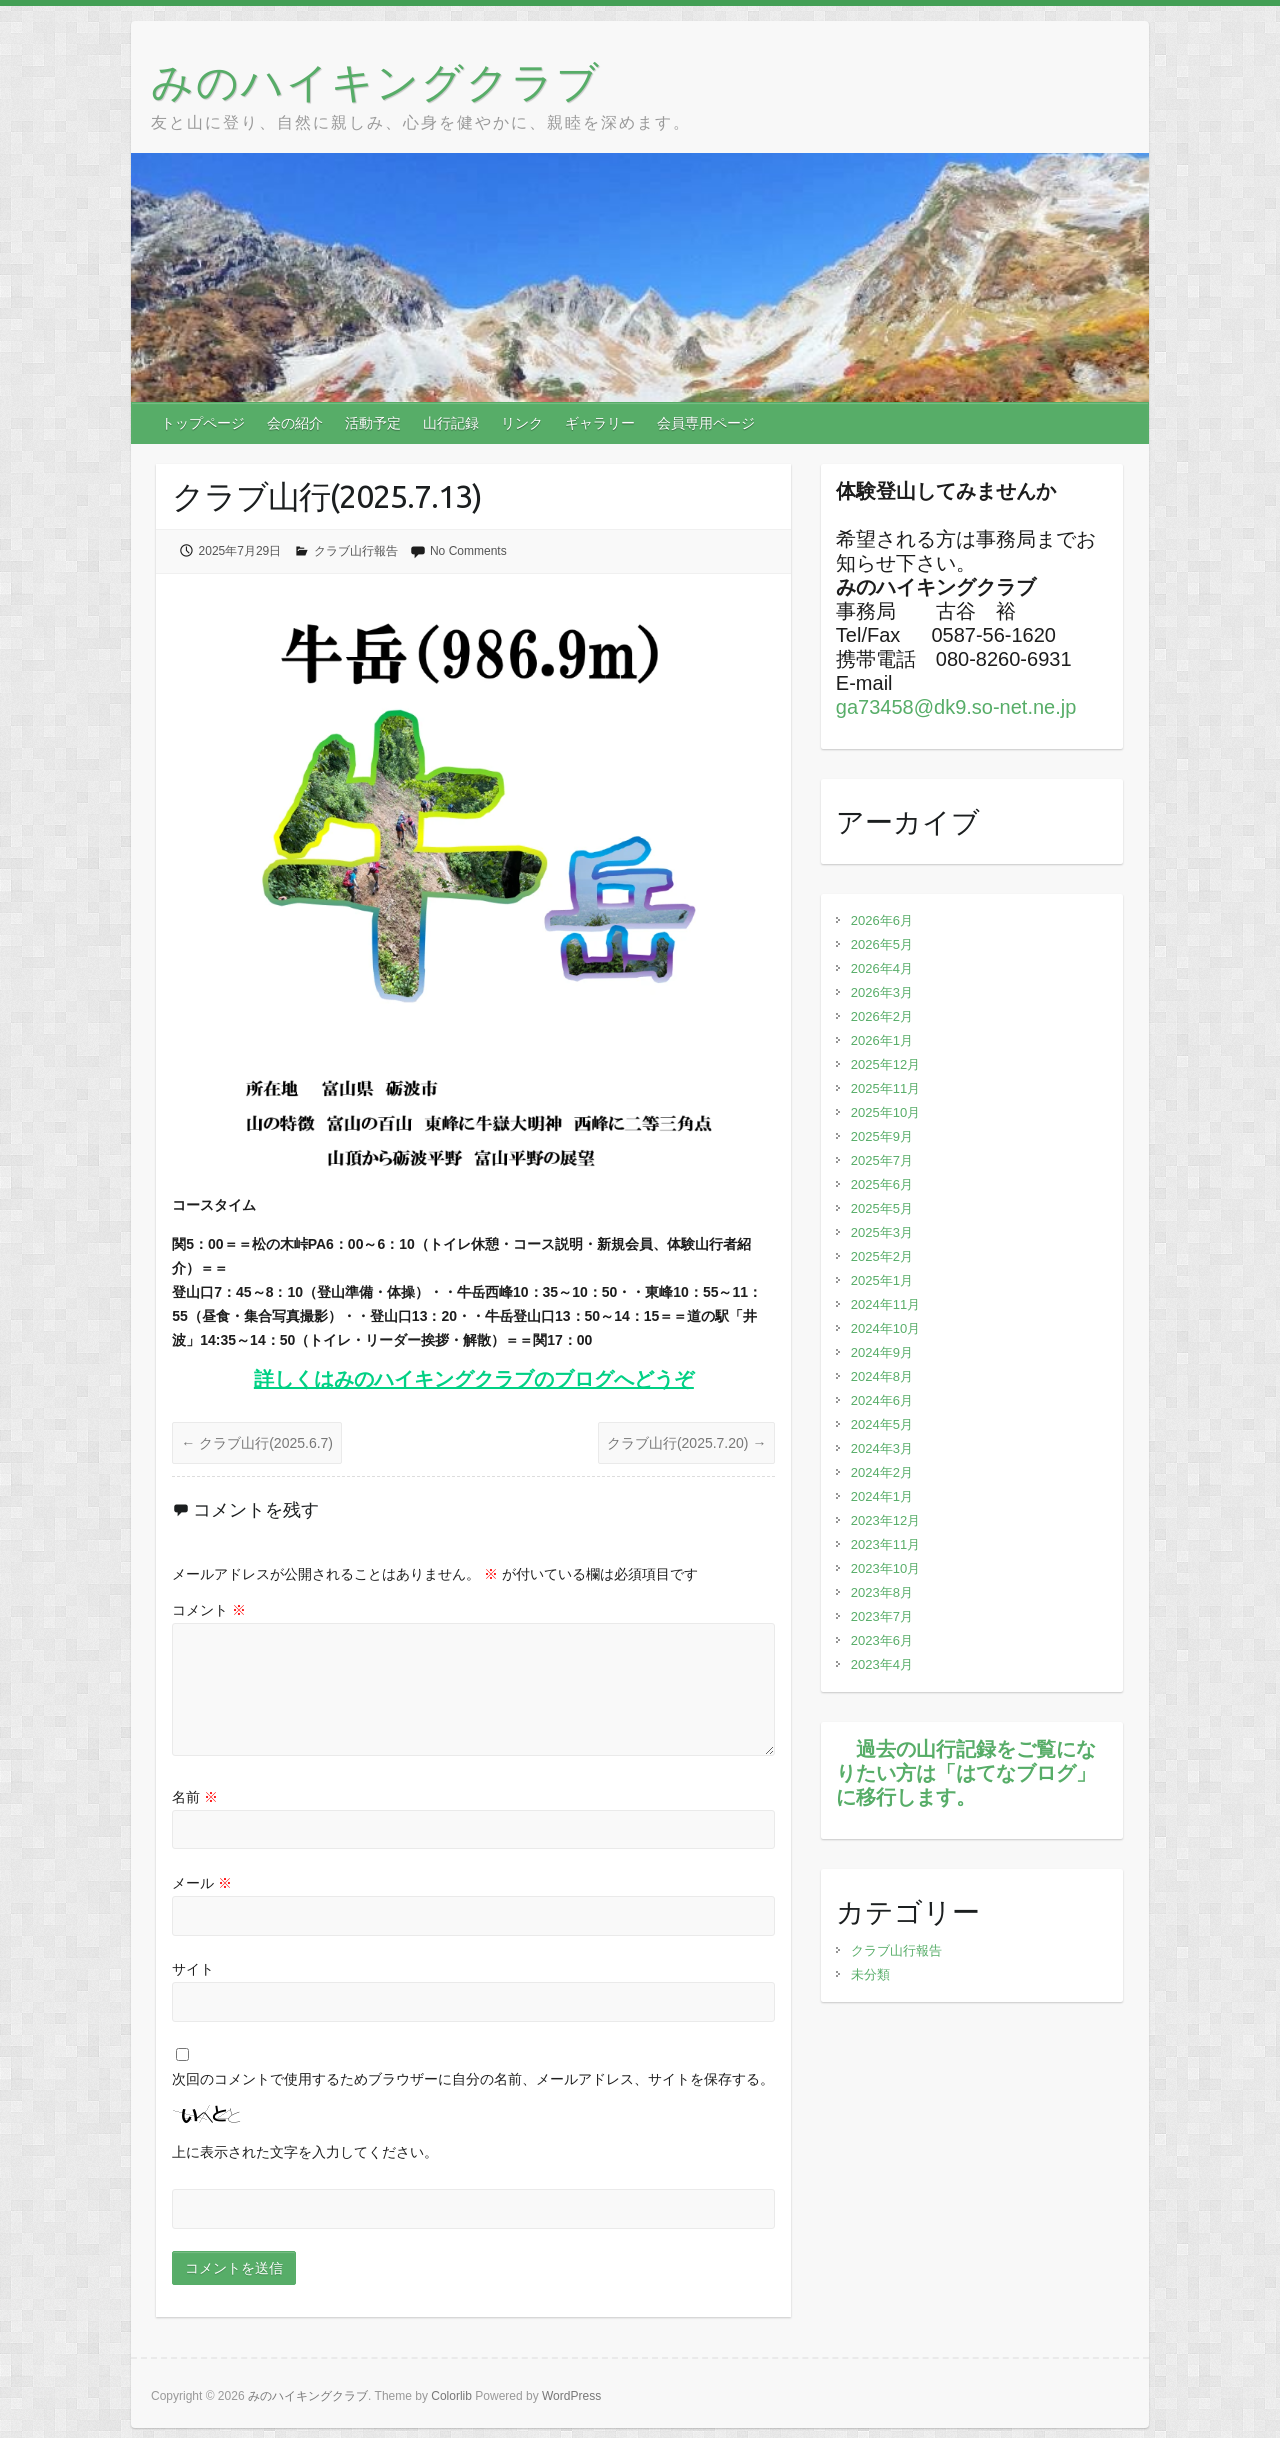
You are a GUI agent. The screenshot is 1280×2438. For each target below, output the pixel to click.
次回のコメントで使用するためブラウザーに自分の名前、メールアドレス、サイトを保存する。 (473, 2079)
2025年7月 (882, 1160)
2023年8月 (882, 1592)
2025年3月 (882, 1232)
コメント (209, 1610)
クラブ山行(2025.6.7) (257, 1443)
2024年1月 (882, 1496)
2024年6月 (882, 1400)
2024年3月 (882, 1448)
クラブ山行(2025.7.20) (687, 1443)
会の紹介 (295, 423)
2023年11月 (885, 1544)
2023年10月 (885, 1568)
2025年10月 (885, 1112)
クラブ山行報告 (356, 551)
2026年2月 (882, 1016)
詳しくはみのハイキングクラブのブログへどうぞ (474, 1379)
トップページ (203, 423)
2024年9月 (882, 1352)
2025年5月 (882, 1208)
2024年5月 (882, 1424)
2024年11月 (885, 1304)
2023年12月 (885, 1520)
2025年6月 (882, 1184)
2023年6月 (882, 1640)
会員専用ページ (706, 423)
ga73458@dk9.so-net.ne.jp (956, 707)
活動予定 (373, 423)
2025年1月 (882, 1280)
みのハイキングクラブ (376, 81)
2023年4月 (882, 1664)
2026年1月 (882, 1040)
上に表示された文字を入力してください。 (305, 2152)
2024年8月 (882, 1376)
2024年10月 (885, 1328)
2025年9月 (882, 1136)
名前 (195, 1797)
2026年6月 (882, 920)
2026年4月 (882, 968)
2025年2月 (882, 1256)
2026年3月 (882, 992)
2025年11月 (885, 1088)
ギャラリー (600, 423)
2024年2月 (882, 1472)
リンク (522, 423)
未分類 (870, 1974)
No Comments (468, 551)
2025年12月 (885, 1064)
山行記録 (451, 423)
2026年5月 (882, 944)
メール (202, 1883)
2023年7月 (882, 1616)
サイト (193, 1969)
